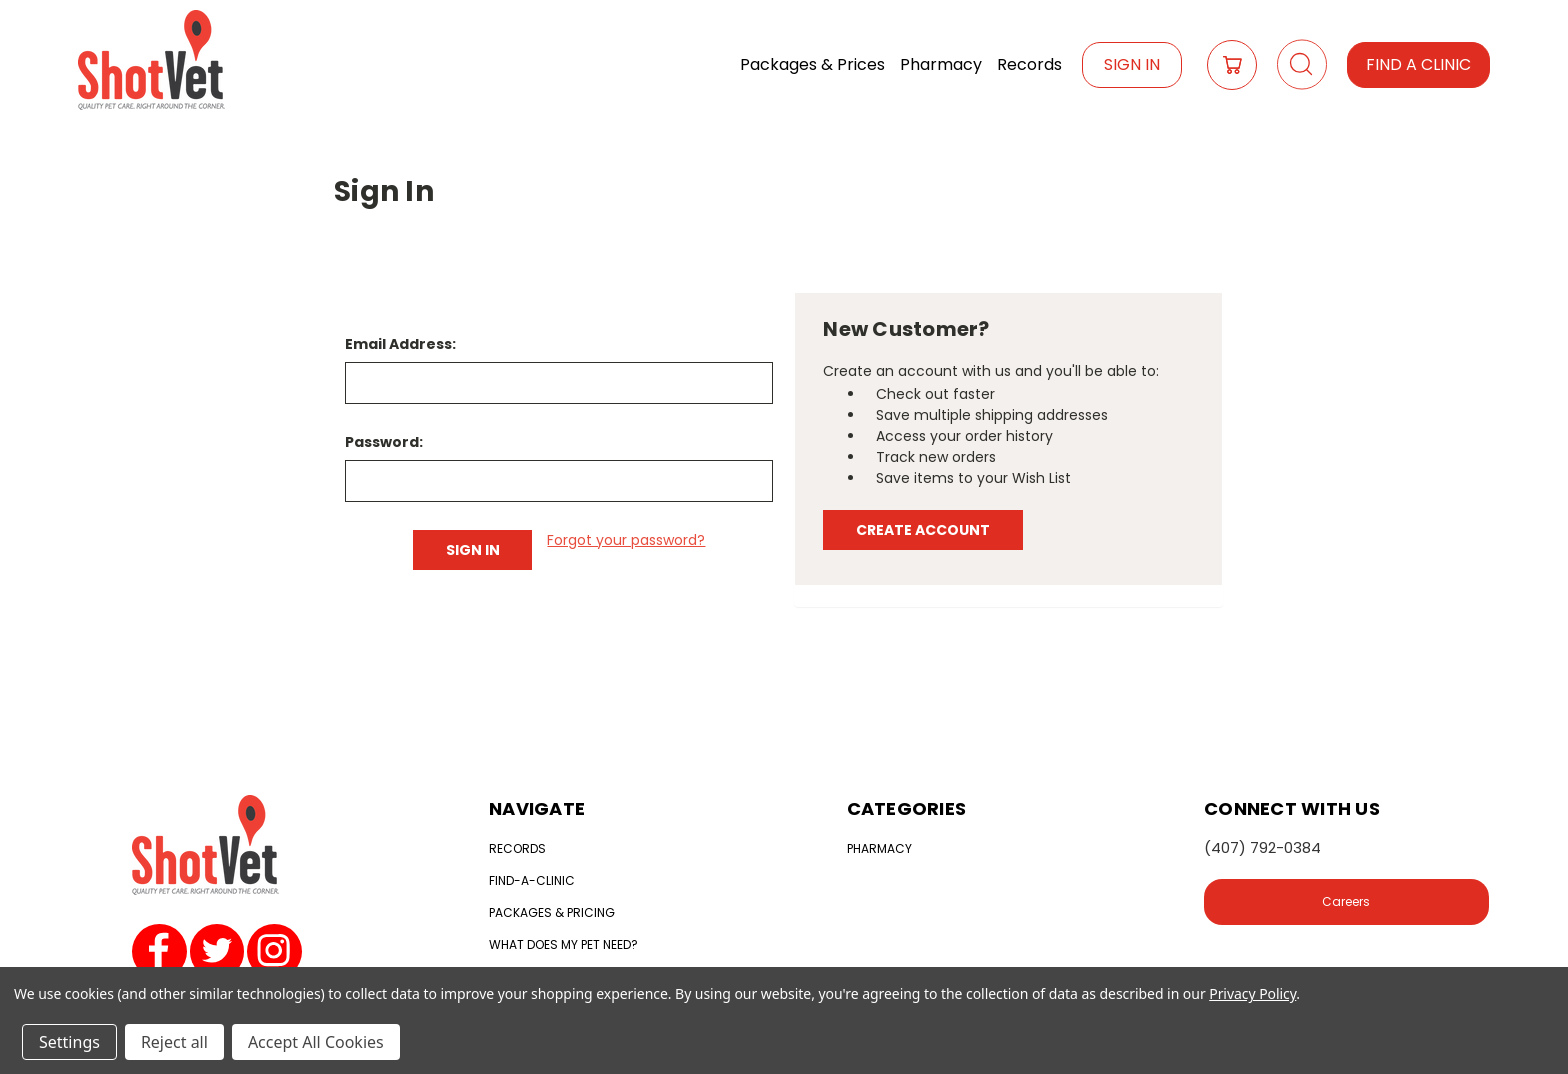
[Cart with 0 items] (1232, 65)
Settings (69, 1042)
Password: (384, 442)
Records (1029, 64)
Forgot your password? (626, 540)
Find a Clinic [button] (1418, 64)
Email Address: (400, 344)
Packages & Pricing (552, 912)
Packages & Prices (812, 64)
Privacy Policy (1252, 993)
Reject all (174, 1042)
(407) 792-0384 (1262, 847)
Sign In (1132, 65)
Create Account (923, 530)
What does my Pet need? (563, 944)
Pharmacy (941, 64)
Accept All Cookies (316, 1042)
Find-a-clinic (532, 880)
